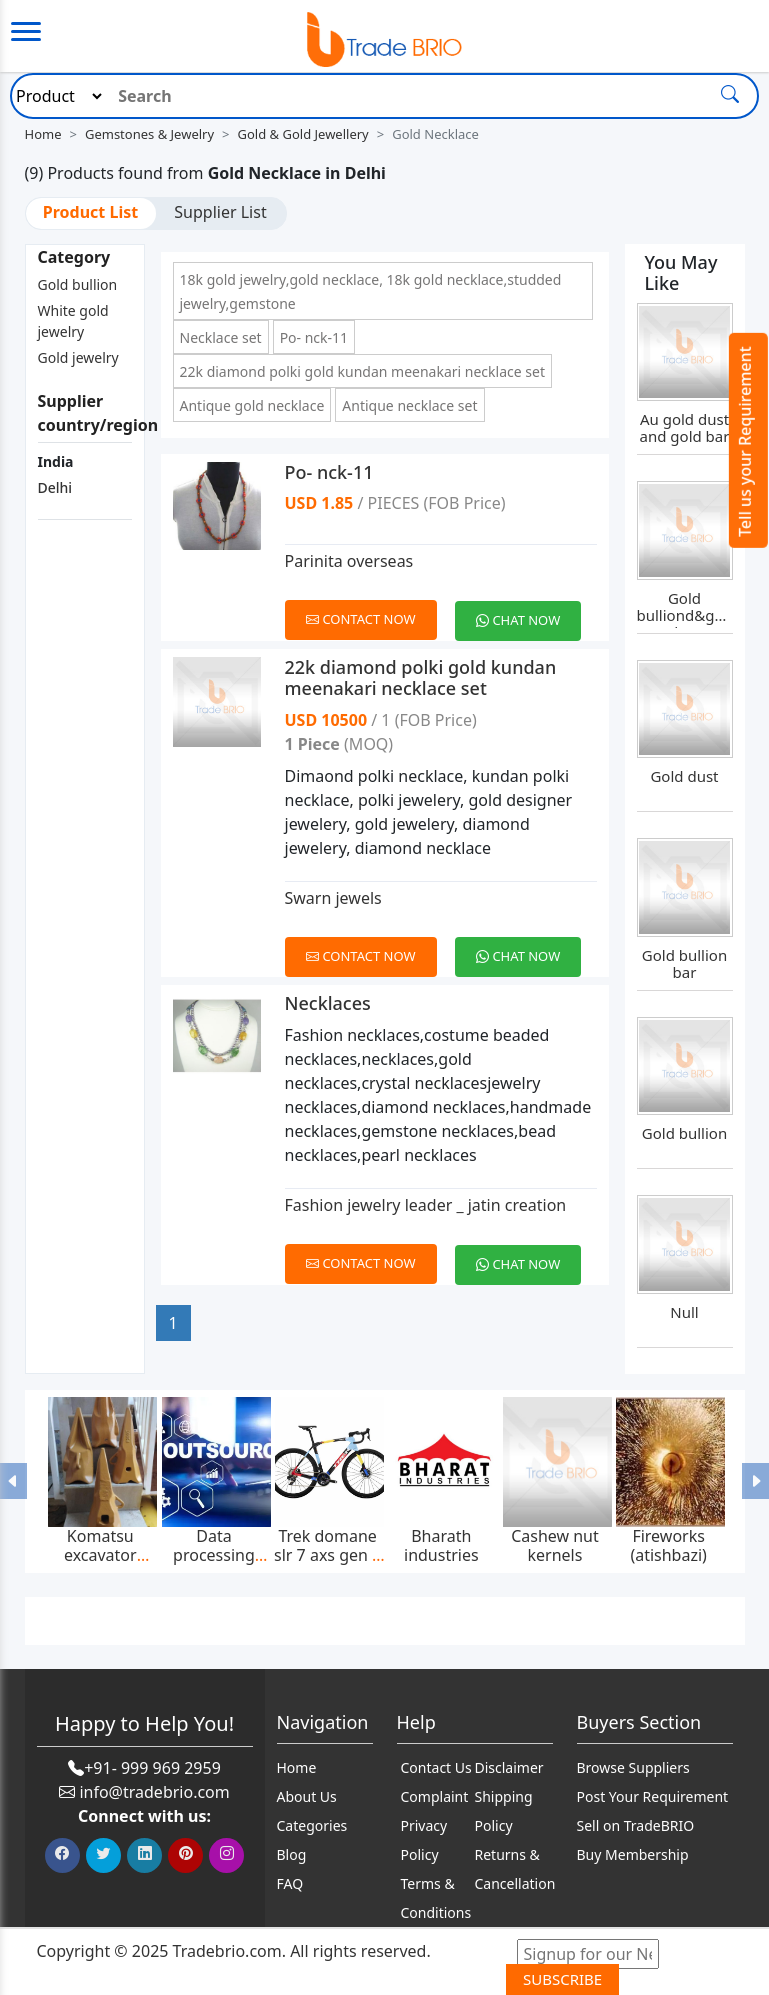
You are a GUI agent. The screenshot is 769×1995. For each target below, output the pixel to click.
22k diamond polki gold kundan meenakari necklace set (362, 371)
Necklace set (221, 337)
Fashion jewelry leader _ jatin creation (426, 1205)
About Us (307, 1796)
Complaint (435, 1796)
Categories (312, 1825)
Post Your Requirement (653, 1796)
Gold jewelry (78, 357)
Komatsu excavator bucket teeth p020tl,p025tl (100, 1564)
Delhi (55, 487)
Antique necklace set (409, 405)
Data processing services (214, 1555)
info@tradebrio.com (154, 1792)
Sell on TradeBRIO (636, 1825)
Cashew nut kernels (555, 1545)
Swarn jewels (333, 898)
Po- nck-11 (314, 337)
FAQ (290, 1883)
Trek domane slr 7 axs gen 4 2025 (327, 1555)
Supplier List (220, 212)
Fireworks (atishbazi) (668, 1545)
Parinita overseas (349, 561)
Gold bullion (78, 284)
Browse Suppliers (633, 1767)
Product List (90, 212)
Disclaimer (509, 1767)
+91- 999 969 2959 (152, 1768)
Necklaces (328, 1003)
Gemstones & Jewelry (149, 134)
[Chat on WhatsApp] (525, 609)
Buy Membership (633, 1854)
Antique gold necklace (252, 405)
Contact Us (436, 1767)
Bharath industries (441, 1545)
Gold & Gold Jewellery (303, 134)
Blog (292, 1854)
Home (43, 134)
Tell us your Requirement (745, 441)
